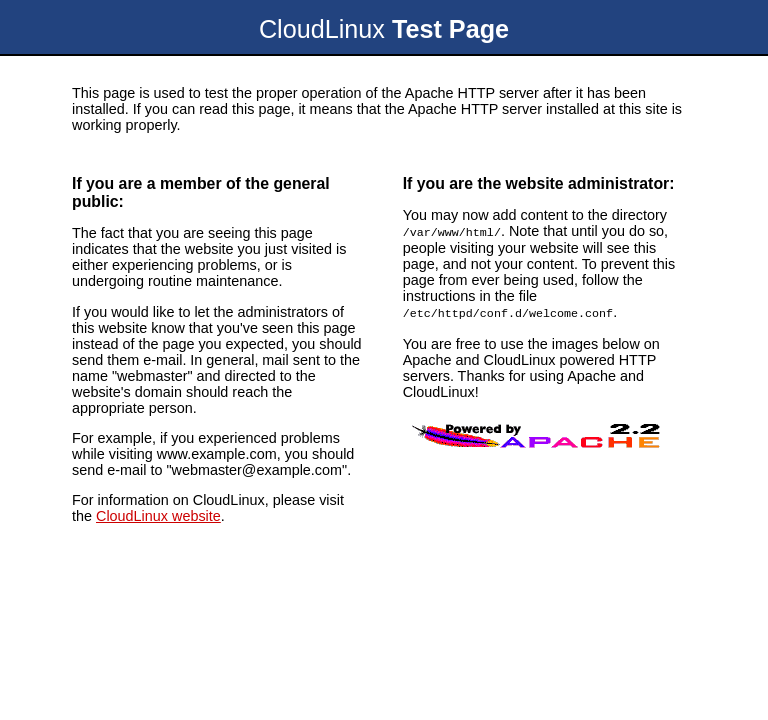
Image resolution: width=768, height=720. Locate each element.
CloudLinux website (158, 516)
